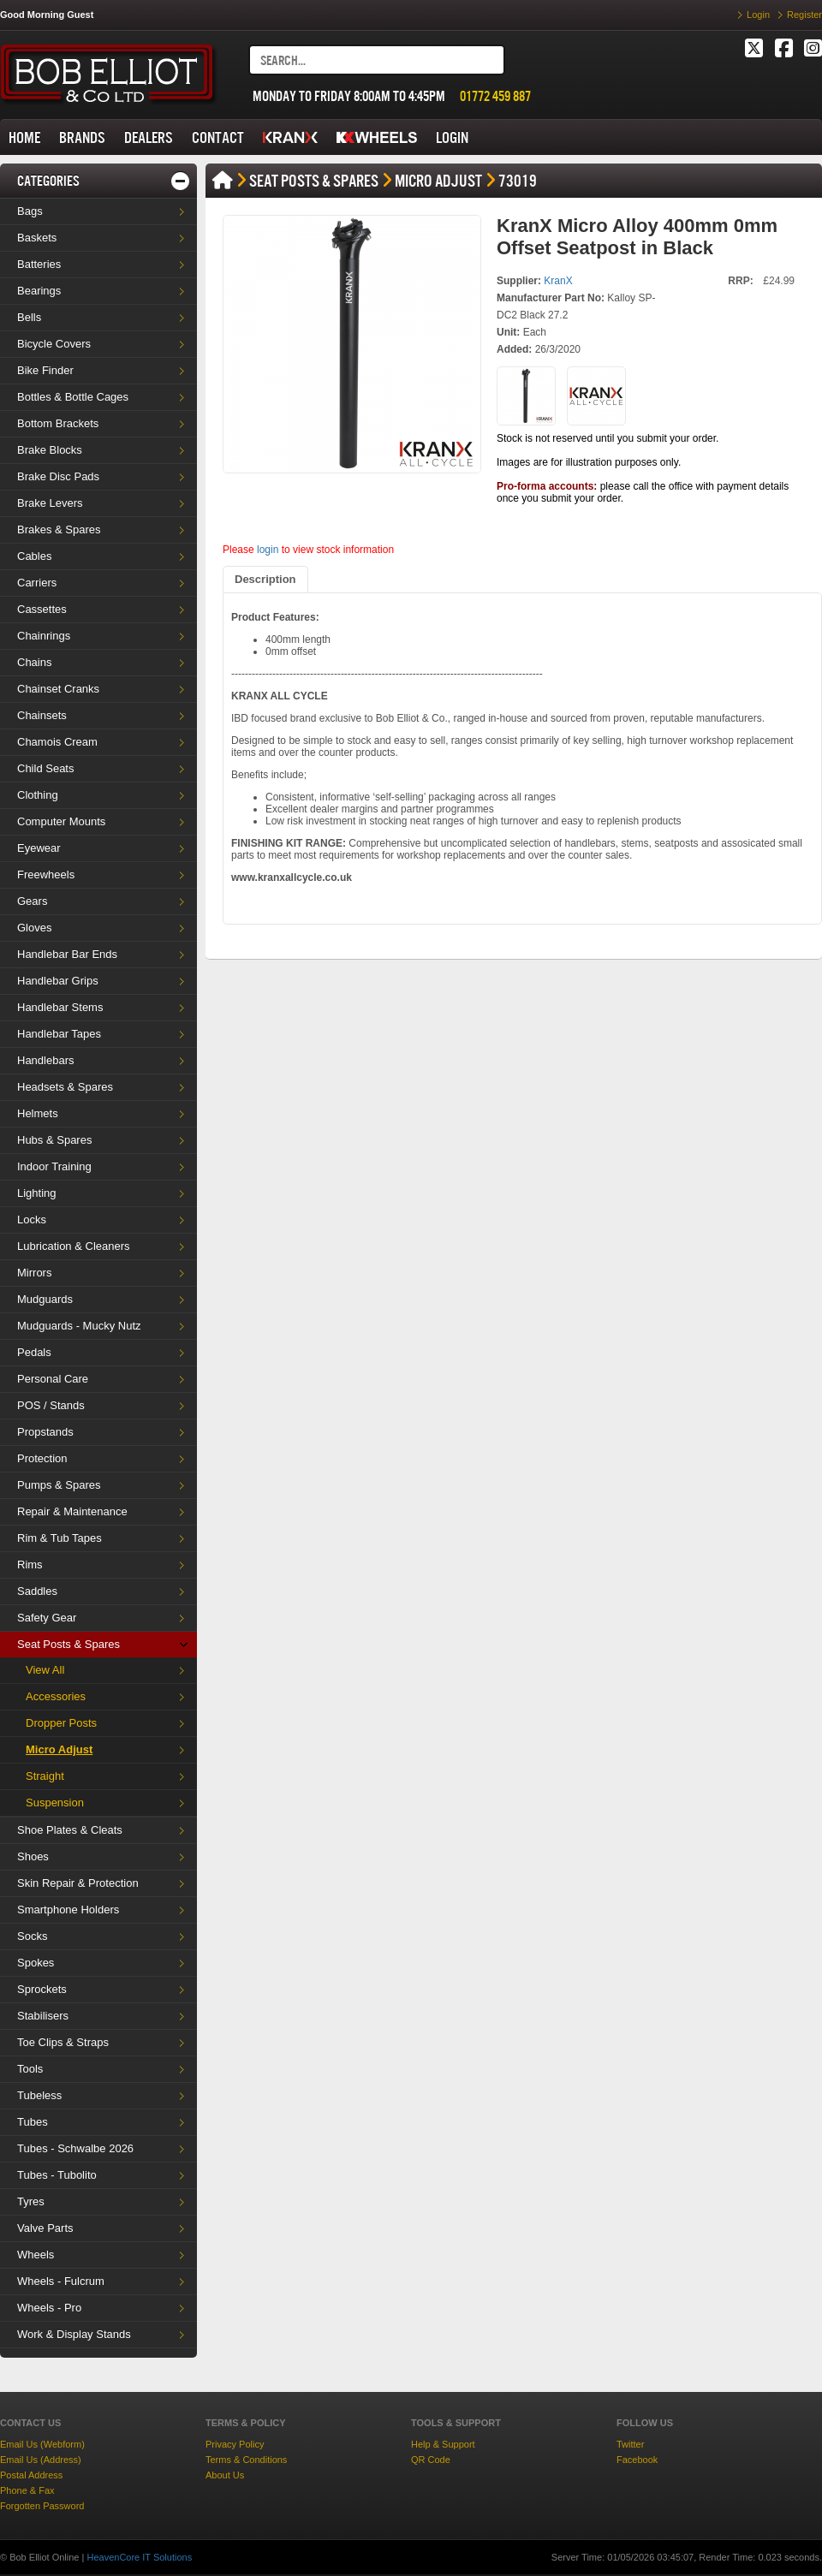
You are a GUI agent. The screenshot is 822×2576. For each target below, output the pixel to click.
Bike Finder (45, 370)
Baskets (37, 237)
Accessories (56, 1696)
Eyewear (39, 848)
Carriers (37, 582)
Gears (32, 901)
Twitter (630, 2444)
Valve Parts (45, 2228)
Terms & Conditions (246, 2459)
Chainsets (42, 715)
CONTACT (218, 137)
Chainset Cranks (58, 688)
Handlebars (45, 1060)
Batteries (39, 264)
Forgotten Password (42, 2506)
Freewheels (45, 874)
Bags (30, 211)
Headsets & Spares (65, 1086)
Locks (31, 1219)
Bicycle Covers (54, 343)
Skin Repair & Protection (78, 1883)
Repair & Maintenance (72, 1511)
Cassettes (42, 609)
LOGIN (452, 137)
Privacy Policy (235, 2444)
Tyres (31, 2201)
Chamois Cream (57, 741)
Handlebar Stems (60, 1007)
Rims (30, 1564)
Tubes (32, 2121)
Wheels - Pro (49, 2307)
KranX (558, 281)
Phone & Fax (27, 2490)
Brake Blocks (49, 449)
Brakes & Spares (59, 529)
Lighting (37, 1193)
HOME (24, 137)
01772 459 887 (495, 96)
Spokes (35, 1962)
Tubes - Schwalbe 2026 (75, 2148)
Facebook (637, 2459)
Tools (30, 2068)
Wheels (35, 2254)
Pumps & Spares (59, 1484)
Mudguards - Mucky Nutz (79, 1325)
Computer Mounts (61, 821)
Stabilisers (42, 2015)
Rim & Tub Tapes (59, 1538)
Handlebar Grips (57, 980)
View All (45, 1669)
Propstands (45, 1431)
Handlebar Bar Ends (67, 954)
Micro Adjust (59, 1749)
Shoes (33, 1856)
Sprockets (42, 1989)
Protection (42, 1458)
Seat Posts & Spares (68, 1644)
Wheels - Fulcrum (60, 2281)
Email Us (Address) (40, 2459)
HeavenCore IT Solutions (139, 2557)
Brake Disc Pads (58, 476)
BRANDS (82, 137)
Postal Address (31, 2475)
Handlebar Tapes (59, 1033)
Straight (45, 1776)
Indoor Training (54, 1166)
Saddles (37, 1591)
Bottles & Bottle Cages (72, 396)
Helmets (37, 1113)
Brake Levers (50, 503)
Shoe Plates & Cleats (69, 1829)
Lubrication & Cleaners (73, 1246)
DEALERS (148, 137)
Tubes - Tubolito (57, 2174)
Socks (32, 1936)
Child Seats (45, 768)
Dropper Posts (61, 1722)
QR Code (430, 2459)
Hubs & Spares (54, 1139)
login (267, 550)
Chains (34, 662)
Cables (34, 556)
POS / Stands (51, 1405)
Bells (29, 317)
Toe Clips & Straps (63, 2042)
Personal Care (52, 1378)
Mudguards (45, 1299)
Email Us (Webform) (42, 2444)
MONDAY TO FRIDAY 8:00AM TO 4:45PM (349, 96)
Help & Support (443, 2444)
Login (758, 14)
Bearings (39, 290)
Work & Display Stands (74, 2334)
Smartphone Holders (68, 1909)
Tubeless (39, 2095)
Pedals (34, 1352)
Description (265, 579)
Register (804, 14)
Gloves (34, 927)
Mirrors (34, 1272)
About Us (225, 2475)
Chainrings (43, 635)
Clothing (37, 794)
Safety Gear (46, 1617)
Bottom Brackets (57, 423)
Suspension (55, 1802)
